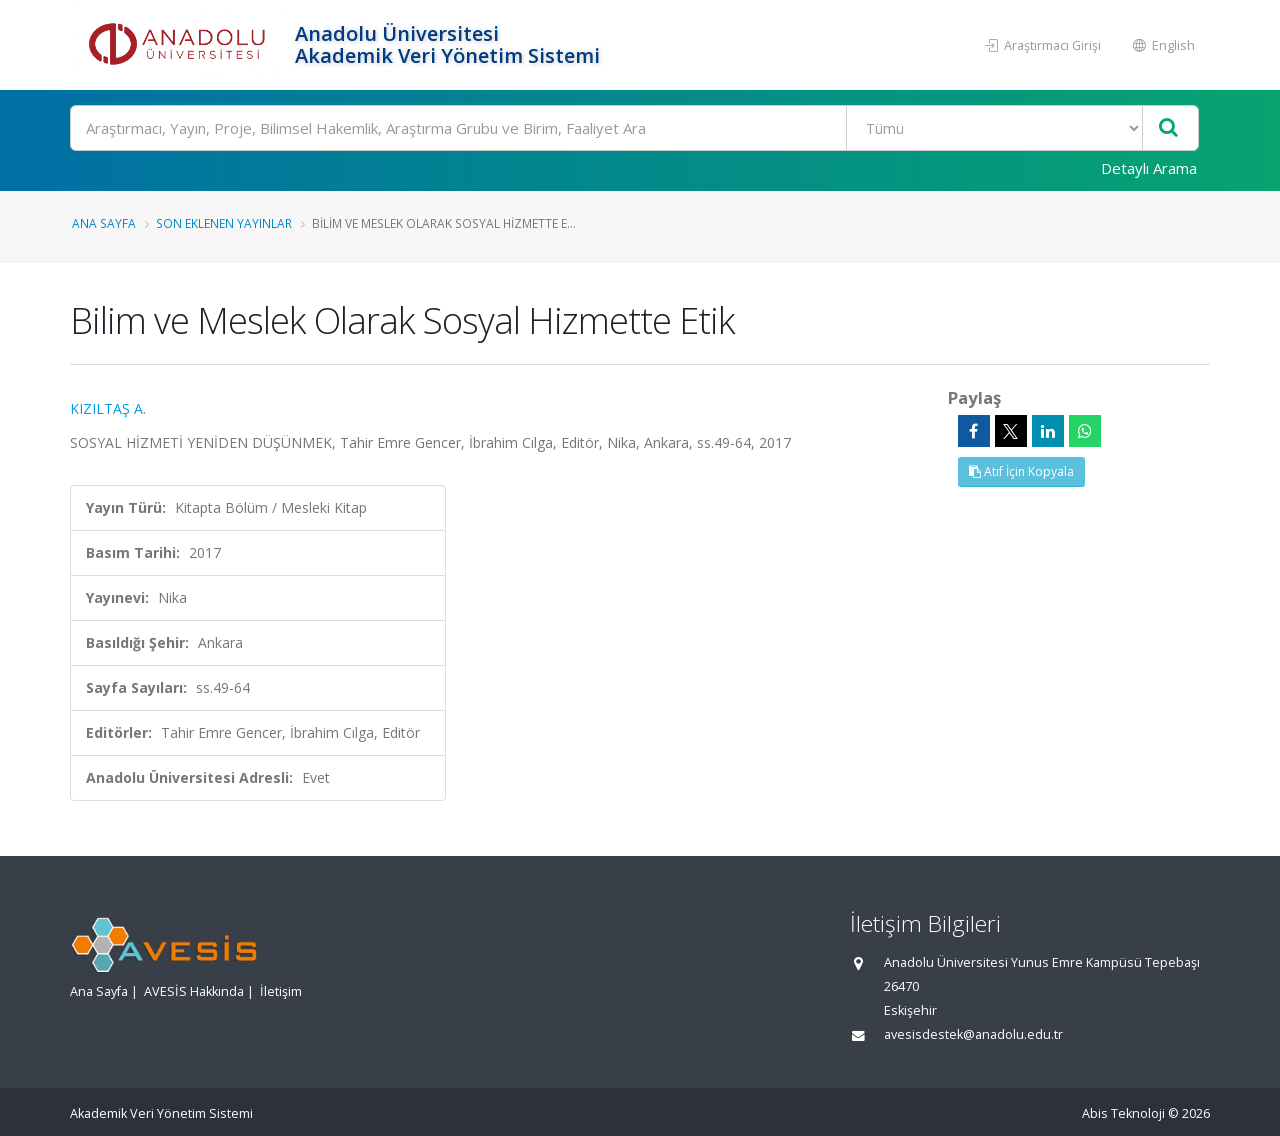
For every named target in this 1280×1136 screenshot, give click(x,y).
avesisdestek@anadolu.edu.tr (973, 1034)
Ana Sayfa (104, 223)
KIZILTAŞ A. (108, 408)
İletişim (281, 991)
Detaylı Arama (1149, 168)
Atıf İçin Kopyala (1021, 471)
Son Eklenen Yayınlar (224, 223)
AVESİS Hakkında (194, 991)
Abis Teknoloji (1123, 1113)
